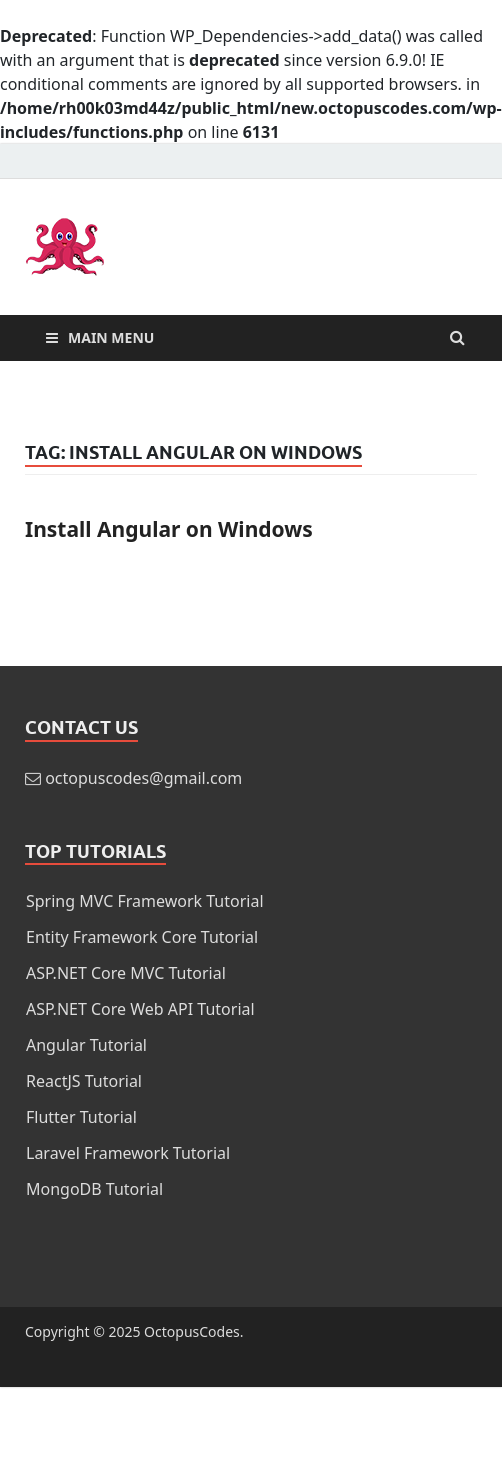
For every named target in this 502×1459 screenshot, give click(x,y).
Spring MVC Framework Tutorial (145, 901)
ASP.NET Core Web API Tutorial (140, 1009)
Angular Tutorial (86, 1045)
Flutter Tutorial (81, 1117)
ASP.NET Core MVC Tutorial (126, 973)
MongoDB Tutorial (94, 1189)
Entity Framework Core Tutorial (142, 937)
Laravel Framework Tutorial (128, 1153)
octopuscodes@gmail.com (143, 778)
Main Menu (111, 337)
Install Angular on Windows (169, 529)
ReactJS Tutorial (84, 1081)
